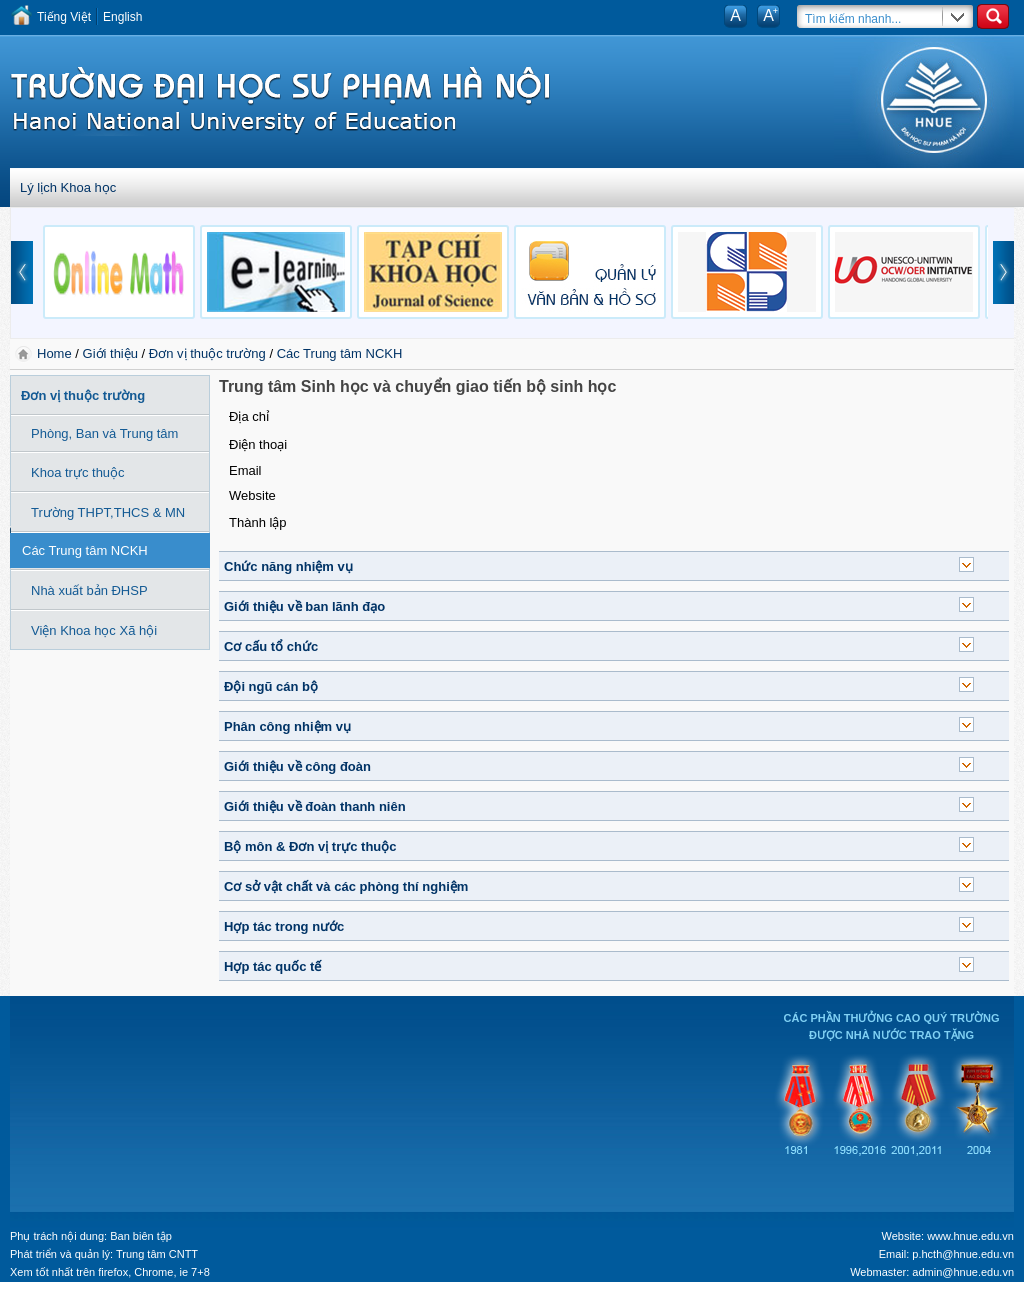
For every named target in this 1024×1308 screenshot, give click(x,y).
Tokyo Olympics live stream (72, 1301)
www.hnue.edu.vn (970, 1236)
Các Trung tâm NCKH (340, 353)
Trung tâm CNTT (157, 1254)
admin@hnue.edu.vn (963, 1272)
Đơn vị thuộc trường (207, 353)
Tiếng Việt (64, 17)
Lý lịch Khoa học (68, 187)
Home (56, 353)
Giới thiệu (110, 353)
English (122, 17)
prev (22, 272)
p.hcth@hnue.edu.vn (963, 1254)
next (1004, 272)
